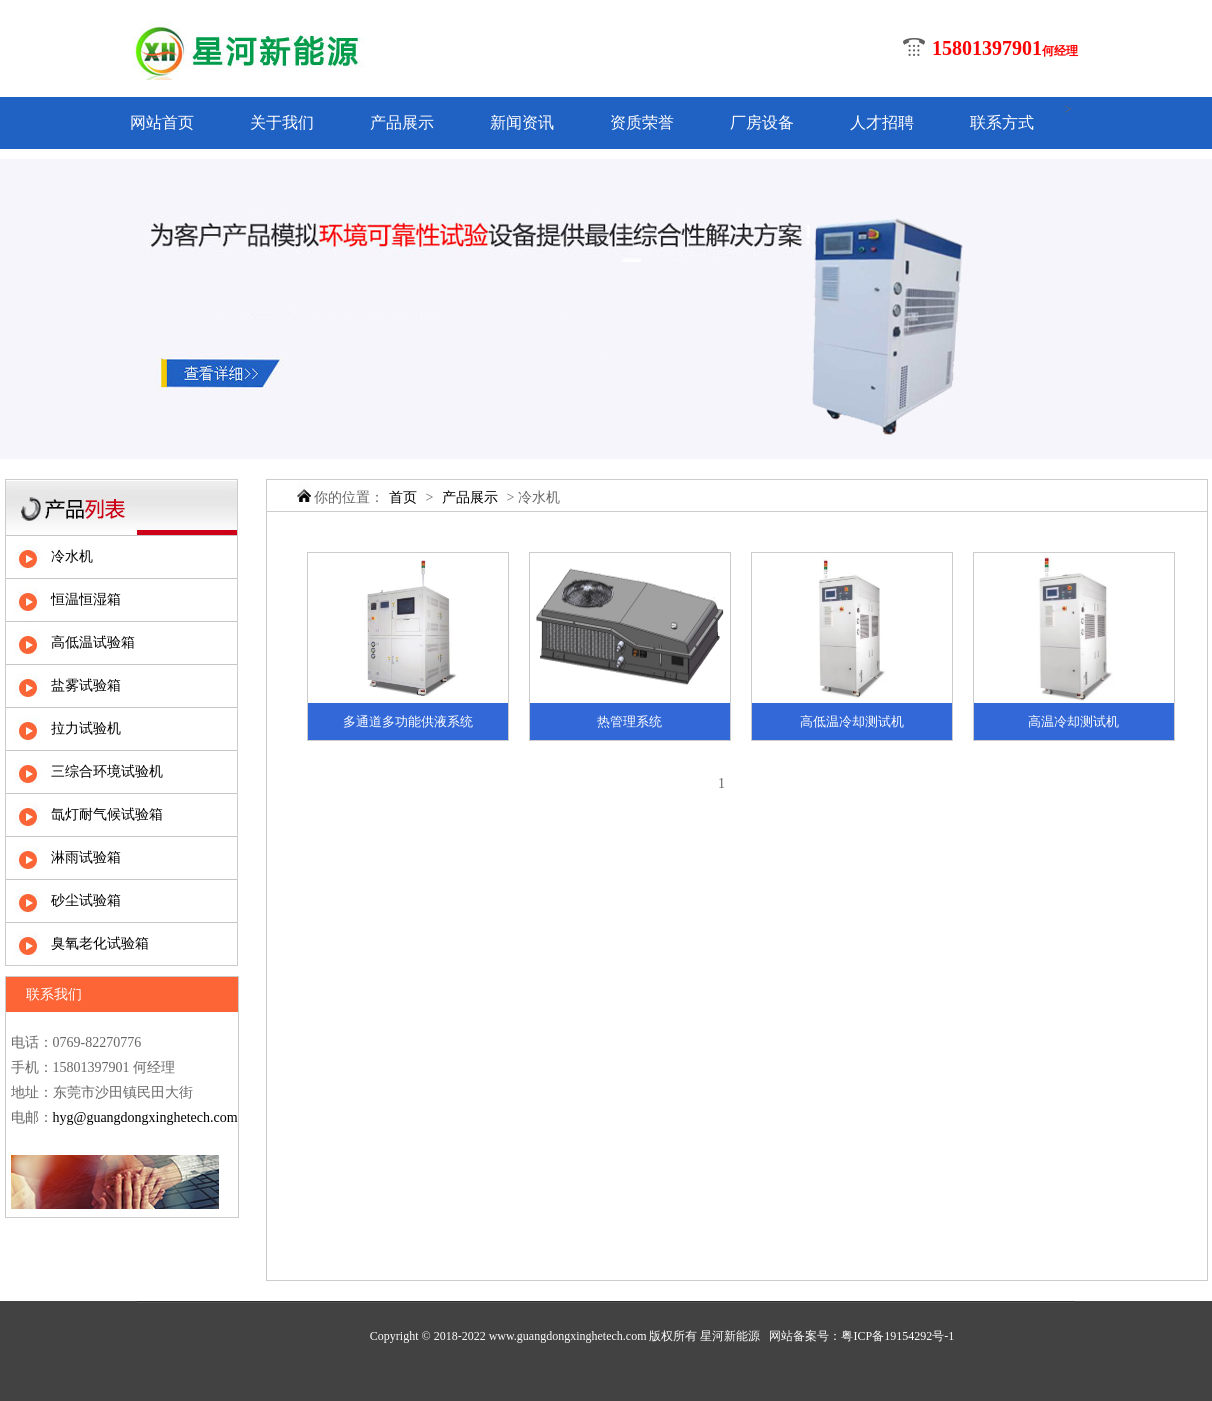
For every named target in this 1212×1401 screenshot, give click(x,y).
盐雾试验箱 (86, 685)
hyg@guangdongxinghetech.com (145, 1117)
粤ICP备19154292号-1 (897, 1336)
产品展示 (402, 122)
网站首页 (162, 122)
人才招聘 (882, 122)
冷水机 (72, 556)
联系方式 (1002, 122)
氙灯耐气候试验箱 (107, 814)
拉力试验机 (86, 728)
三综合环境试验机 (107, 771)
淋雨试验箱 (86, 857)
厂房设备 (762, 122)
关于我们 (282, 122)
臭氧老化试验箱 (100, 943)
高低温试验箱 (93, 642)
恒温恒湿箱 (86, 599)
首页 (403, 497)
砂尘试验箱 (86, 900)
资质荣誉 (642, 122)
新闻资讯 (522, 122)
